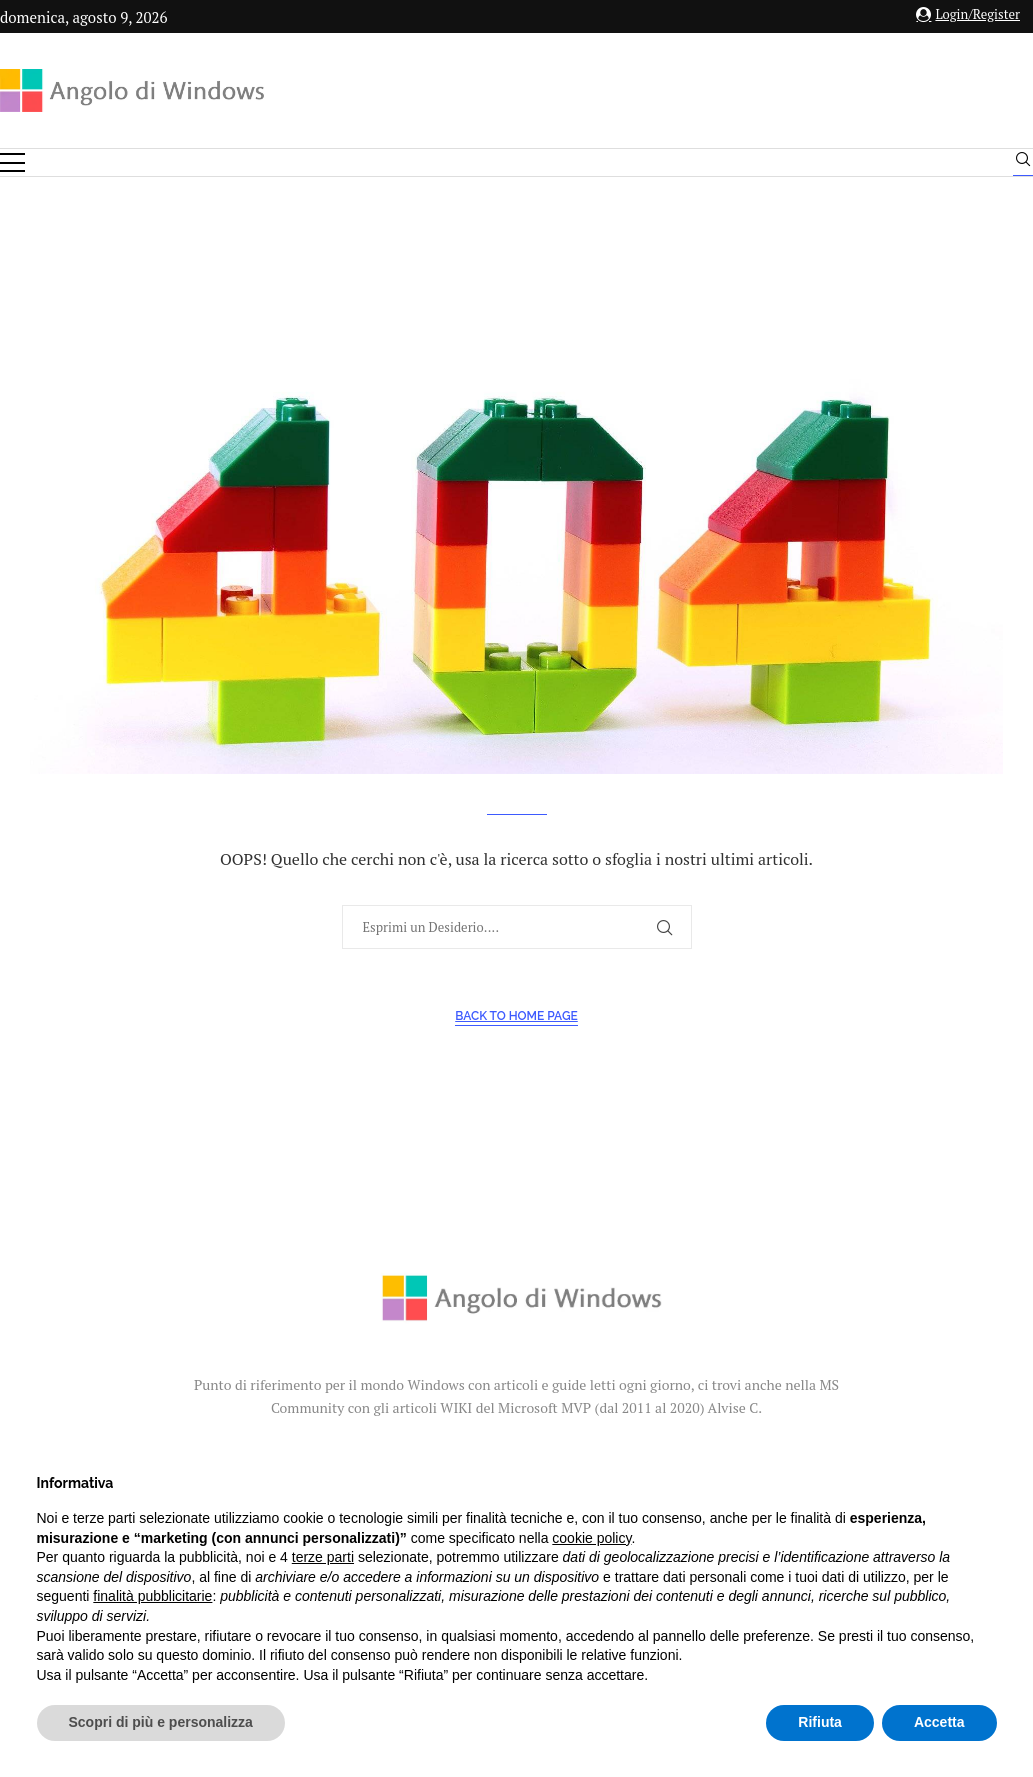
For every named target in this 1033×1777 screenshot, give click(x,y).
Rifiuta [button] (820, 1722)
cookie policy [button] (591, 1538)
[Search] (1023, 164)
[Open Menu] (12, 162)
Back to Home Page (516, 1016)
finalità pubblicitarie (152, 1596)
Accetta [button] (939, 1722)
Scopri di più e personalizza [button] (161, 1722)
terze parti (323, 1557)
